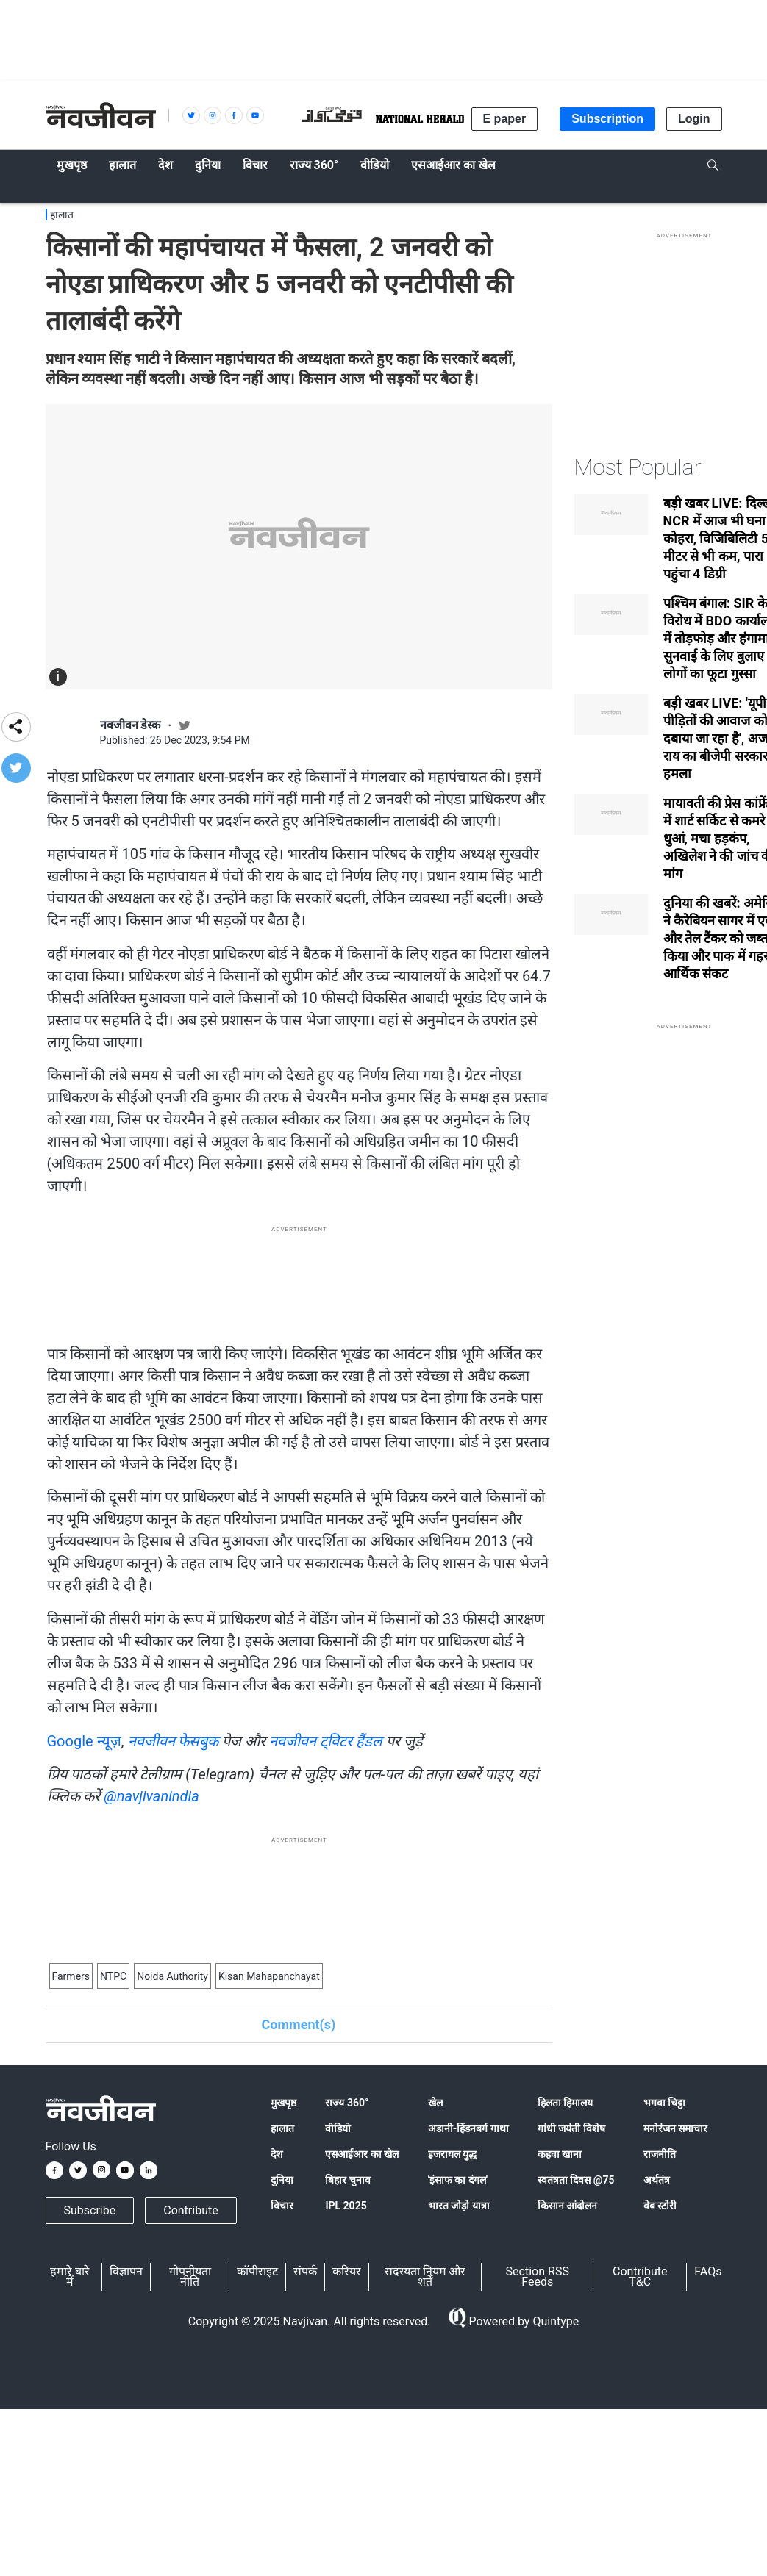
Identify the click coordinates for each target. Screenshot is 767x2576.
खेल (435, 2103)
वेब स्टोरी (660, 2205)
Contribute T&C (640, 2276)
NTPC (113, 1976)
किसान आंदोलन (567, 2205)
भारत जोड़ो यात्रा (459, 2205)
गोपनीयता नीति (190, 2276)
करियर (346, 2271)
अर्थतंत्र (656, 2180)
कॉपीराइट (257, 2271)
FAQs (707, 2271)
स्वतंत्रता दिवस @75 (576, 2180)
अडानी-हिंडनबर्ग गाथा (468, 2128)
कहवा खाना (560, 2154)
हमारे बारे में (70, 2276)
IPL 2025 (345, 2205)
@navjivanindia (151, 1796)
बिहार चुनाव (347, 2180)
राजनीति (659, 2154)
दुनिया (282, 2180)
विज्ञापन (126, 2271)
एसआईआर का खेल (362, 2154)
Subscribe (90, 2210)
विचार (282, 2205)
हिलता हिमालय (565, 2103)
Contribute (190, 2210)
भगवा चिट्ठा (664, 2103)
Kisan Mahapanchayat (269, 1976)
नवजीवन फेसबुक (173, 1741)
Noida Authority (172, 1976)
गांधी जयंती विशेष (571, 2128)
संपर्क (305, 2271)
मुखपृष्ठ (283, 2103)
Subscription (607, 118)
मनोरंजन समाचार (675, 2128)
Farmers (71, 1976)
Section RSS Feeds (537, 2276)
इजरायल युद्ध (452, 2154)
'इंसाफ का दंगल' (458, 2180)
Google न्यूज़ (84, 1741)
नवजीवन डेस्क (130, 725)
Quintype (554, 2321)
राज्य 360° (346, 2103)
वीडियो (338, 2128)
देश (277, 2154)
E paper (505, 118)
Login (694, 118)
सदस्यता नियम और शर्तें (425, 2276)
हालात (62, 214)
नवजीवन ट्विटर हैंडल (325, 1741)
